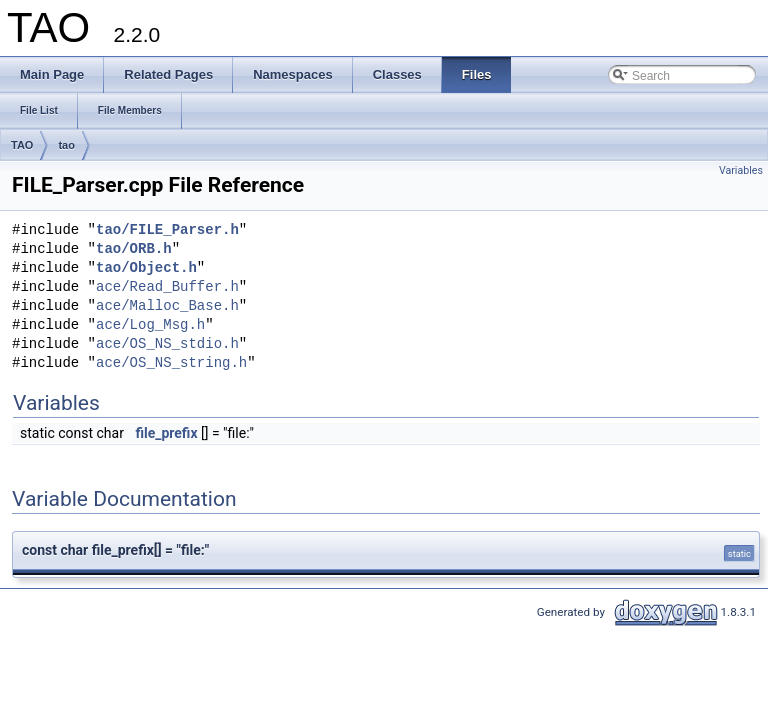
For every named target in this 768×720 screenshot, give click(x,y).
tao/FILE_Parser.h (167, 230)
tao (66, 145)
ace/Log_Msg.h (150, 325)
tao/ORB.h (134, 249)
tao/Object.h (146, 268)
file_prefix (166, 433)
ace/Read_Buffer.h (167, 287)
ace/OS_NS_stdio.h (167, 344)
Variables (741, 170)
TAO (22, 145)
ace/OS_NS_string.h (171, 363)
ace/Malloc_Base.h (167, 306)
